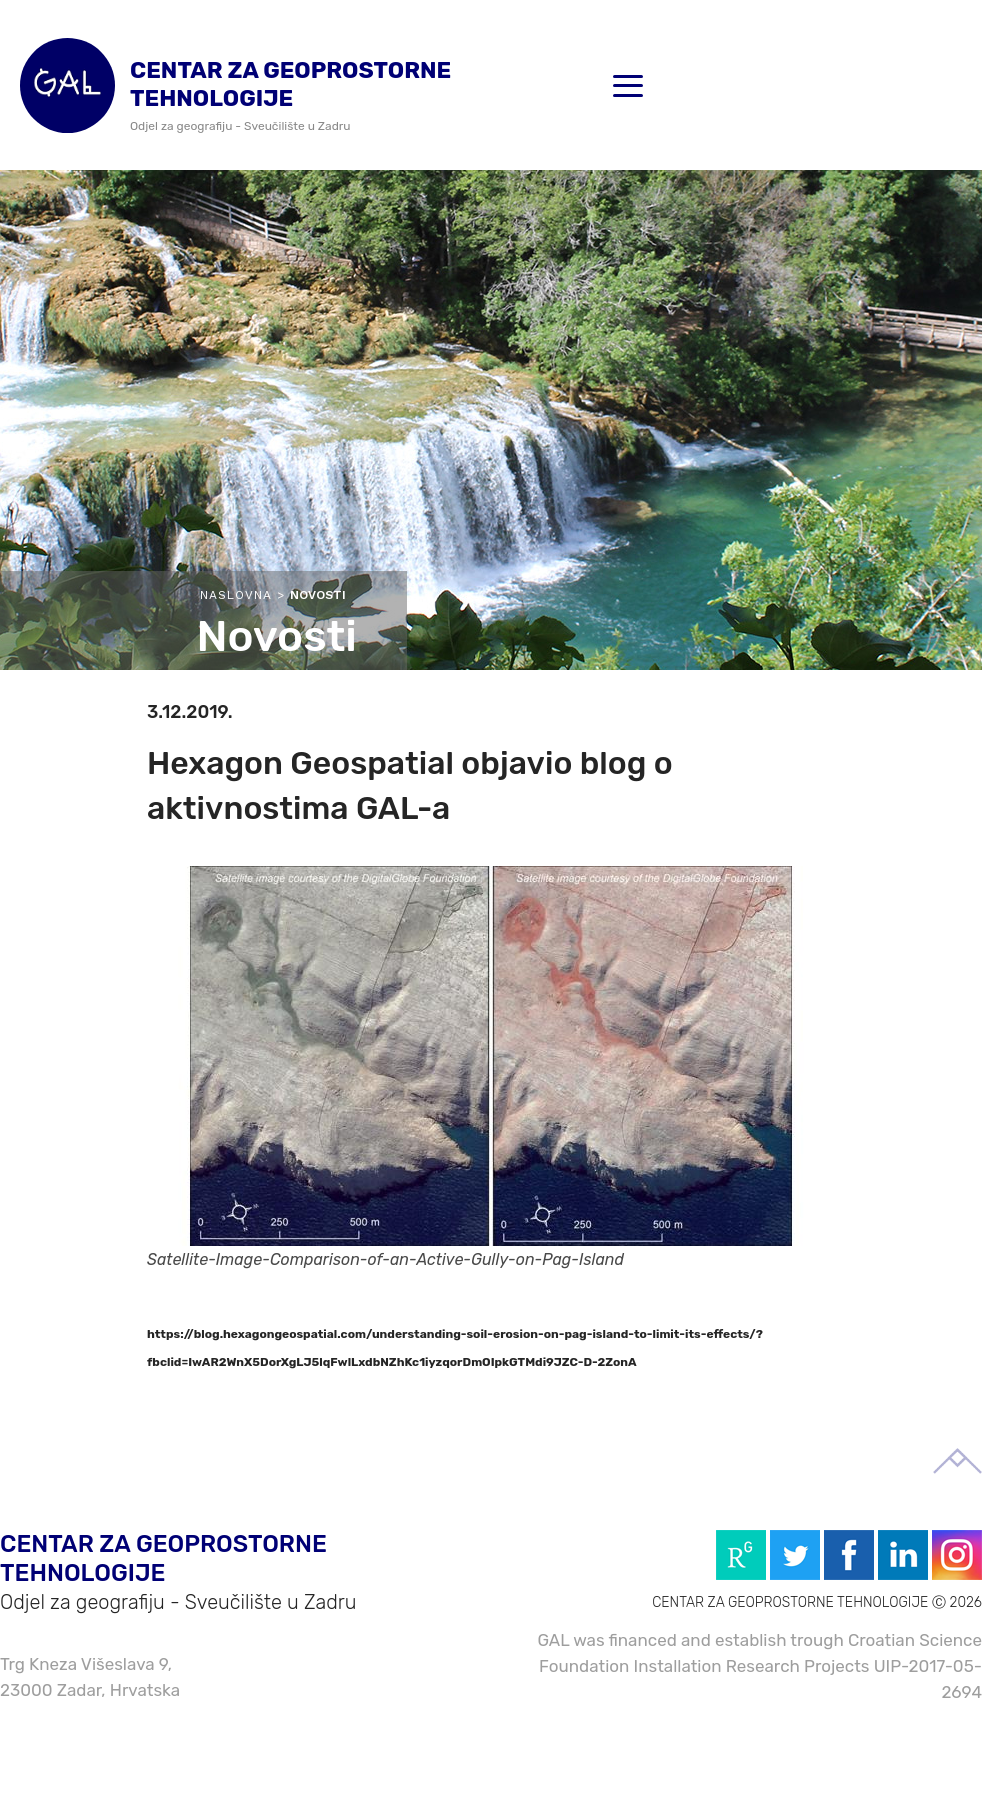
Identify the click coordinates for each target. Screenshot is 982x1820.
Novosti (318, 595)
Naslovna (236, 595)
